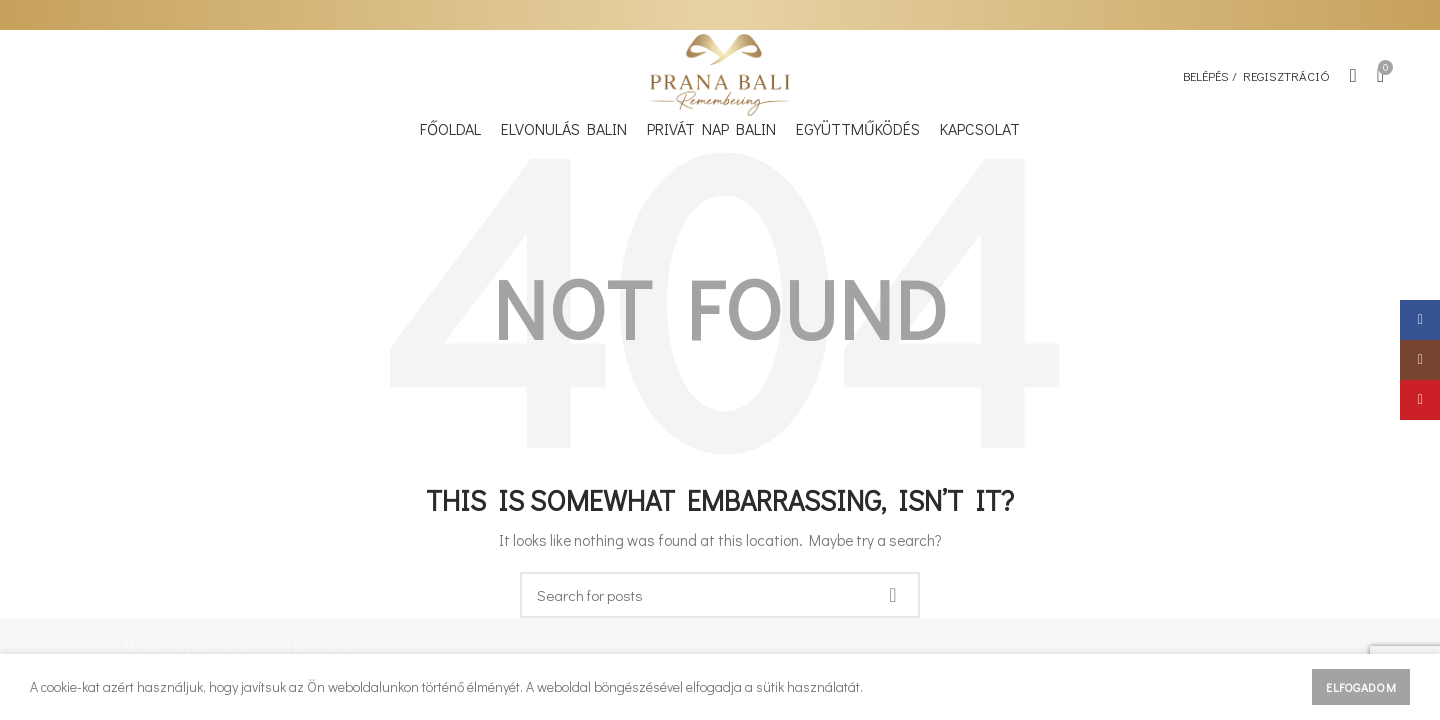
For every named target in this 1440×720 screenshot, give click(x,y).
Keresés (893, 595)
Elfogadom (1361, 687)
